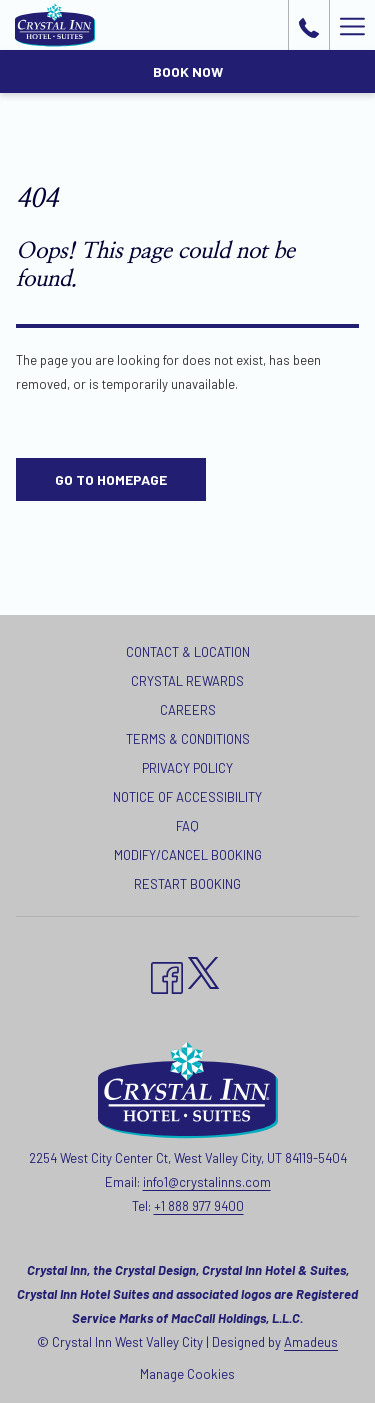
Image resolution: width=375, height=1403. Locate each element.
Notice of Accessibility (187, 797)
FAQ (187, 826)
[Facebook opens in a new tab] (167, 973)
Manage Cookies (187, 1374)
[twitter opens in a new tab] (204, 968)
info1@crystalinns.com (207, 1182)
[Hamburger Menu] (352, 25)
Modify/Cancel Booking (188, 855)
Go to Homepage (111, 479)
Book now (188, 71)
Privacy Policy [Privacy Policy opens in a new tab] (187, 768)
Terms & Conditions (188, 739)
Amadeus (311, 1342)
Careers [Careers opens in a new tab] (188, 710)
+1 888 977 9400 (199, 1206)
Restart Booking (187, 884)
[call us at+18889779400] (309, 25)
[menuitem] (187, 654)
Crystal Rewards (187, 681)
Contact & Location (188, 652)
